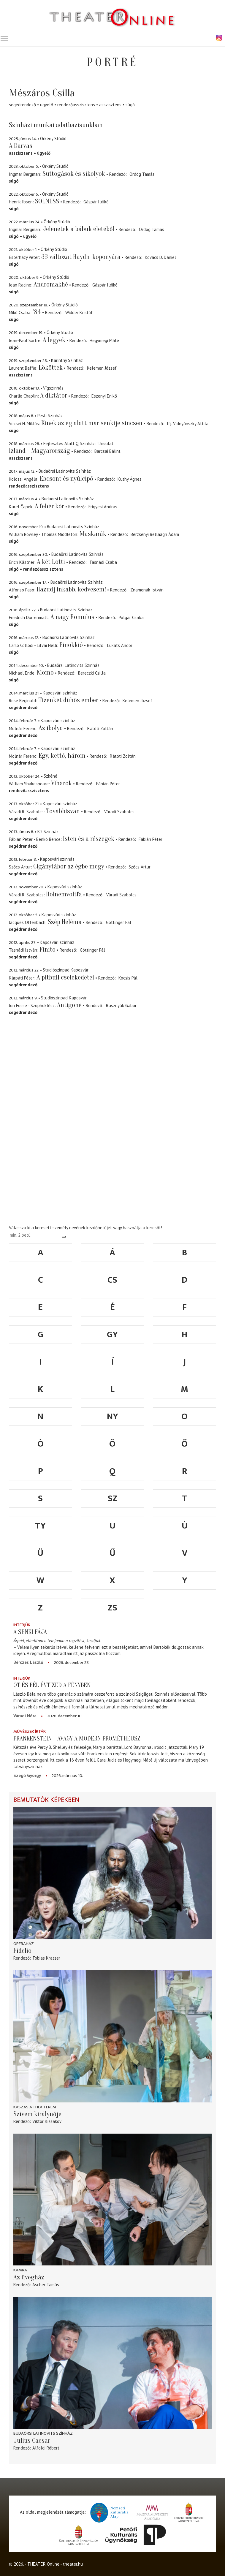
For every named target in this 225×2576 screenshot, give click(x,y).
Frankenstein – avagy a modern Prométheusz (76, 1738)
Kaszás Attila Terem (34, 2107)
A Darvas (20, 146)
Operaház (23, 1944)
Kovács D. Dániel (160, 257)
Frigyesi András (102, 506)
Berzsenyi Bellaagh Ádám (155, 534)
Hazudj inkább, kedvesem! (71, 589)
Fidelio (22, 1951)
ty (40, 1525)
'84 (37, 312)
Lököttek (51, 367)
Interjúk (21, 1625)
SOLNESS (47, 201)
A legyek (54, 340)
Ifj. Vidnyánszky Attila (187, 423)
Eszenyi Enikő (104, 396)
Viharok (61, 783)
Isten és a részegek (88, 839)
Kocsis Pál (127, 978)
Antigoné (69, 1005)
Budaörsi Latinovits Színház (43, 2433)
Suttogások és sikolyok (73, 174)
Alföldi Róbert (45, 2448)
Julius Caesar (31, 2440)
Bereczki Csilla (92, 673)
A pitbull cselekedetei (65, 977)
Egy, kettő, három (62, 755)
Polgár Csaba (131, 617)
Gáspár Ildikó (96, 202)
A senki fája (30, 1631)
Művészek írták (29, 1731)
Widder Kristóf (79, 312)
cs (112, 1280)
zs (112, 1607)
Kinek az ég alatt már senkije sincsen (91, 423)
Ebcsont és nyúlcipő (66, 478)
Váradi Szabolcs (119, 811)
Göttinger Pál (118, 922)
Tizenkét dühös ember (68, 700)
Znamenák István (147, 590)
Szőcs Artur (139, 867)
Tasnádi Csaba (103, 562)
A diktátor (53, 395)
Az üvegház (28, 2277)
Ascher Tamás (45, 2284)
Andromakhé (51, 284)
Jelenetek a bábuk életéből (78, 229)
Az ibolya (51, 728)
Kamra (20, 2270)
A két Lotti (51, 562)
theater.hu (73, 2564)
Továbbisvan (63, 811)
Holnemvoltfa (64, 894)
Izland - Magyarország (39, 451)
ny (112, 1416)
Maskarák (93, 534)
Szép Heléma (65, 922)
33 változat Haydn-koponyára (81, 257)
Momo (45, 672)
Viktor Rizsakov (46, 2121)
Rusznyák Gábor (121, 1005)
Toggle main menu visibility (4, 37)
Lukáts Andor (119, 645)
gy (112, 1334)
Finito (47, 949)
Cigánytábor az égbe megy (68, 866)
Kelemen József (102, 368)
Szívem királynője (37, 2114)
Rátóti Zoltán (100, 728)
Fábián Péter (108, 784)
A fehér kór (49, 506)
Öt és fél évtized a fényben (52, 1685)
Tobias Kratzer (46, 1958)
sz (112, 1498)
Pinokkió (71, 645)
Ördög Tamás (142, 174)
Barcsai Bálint (107, 451)
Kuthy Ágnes (130, 479)
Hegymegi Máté (104, 340)
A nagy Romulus (72, 617)
